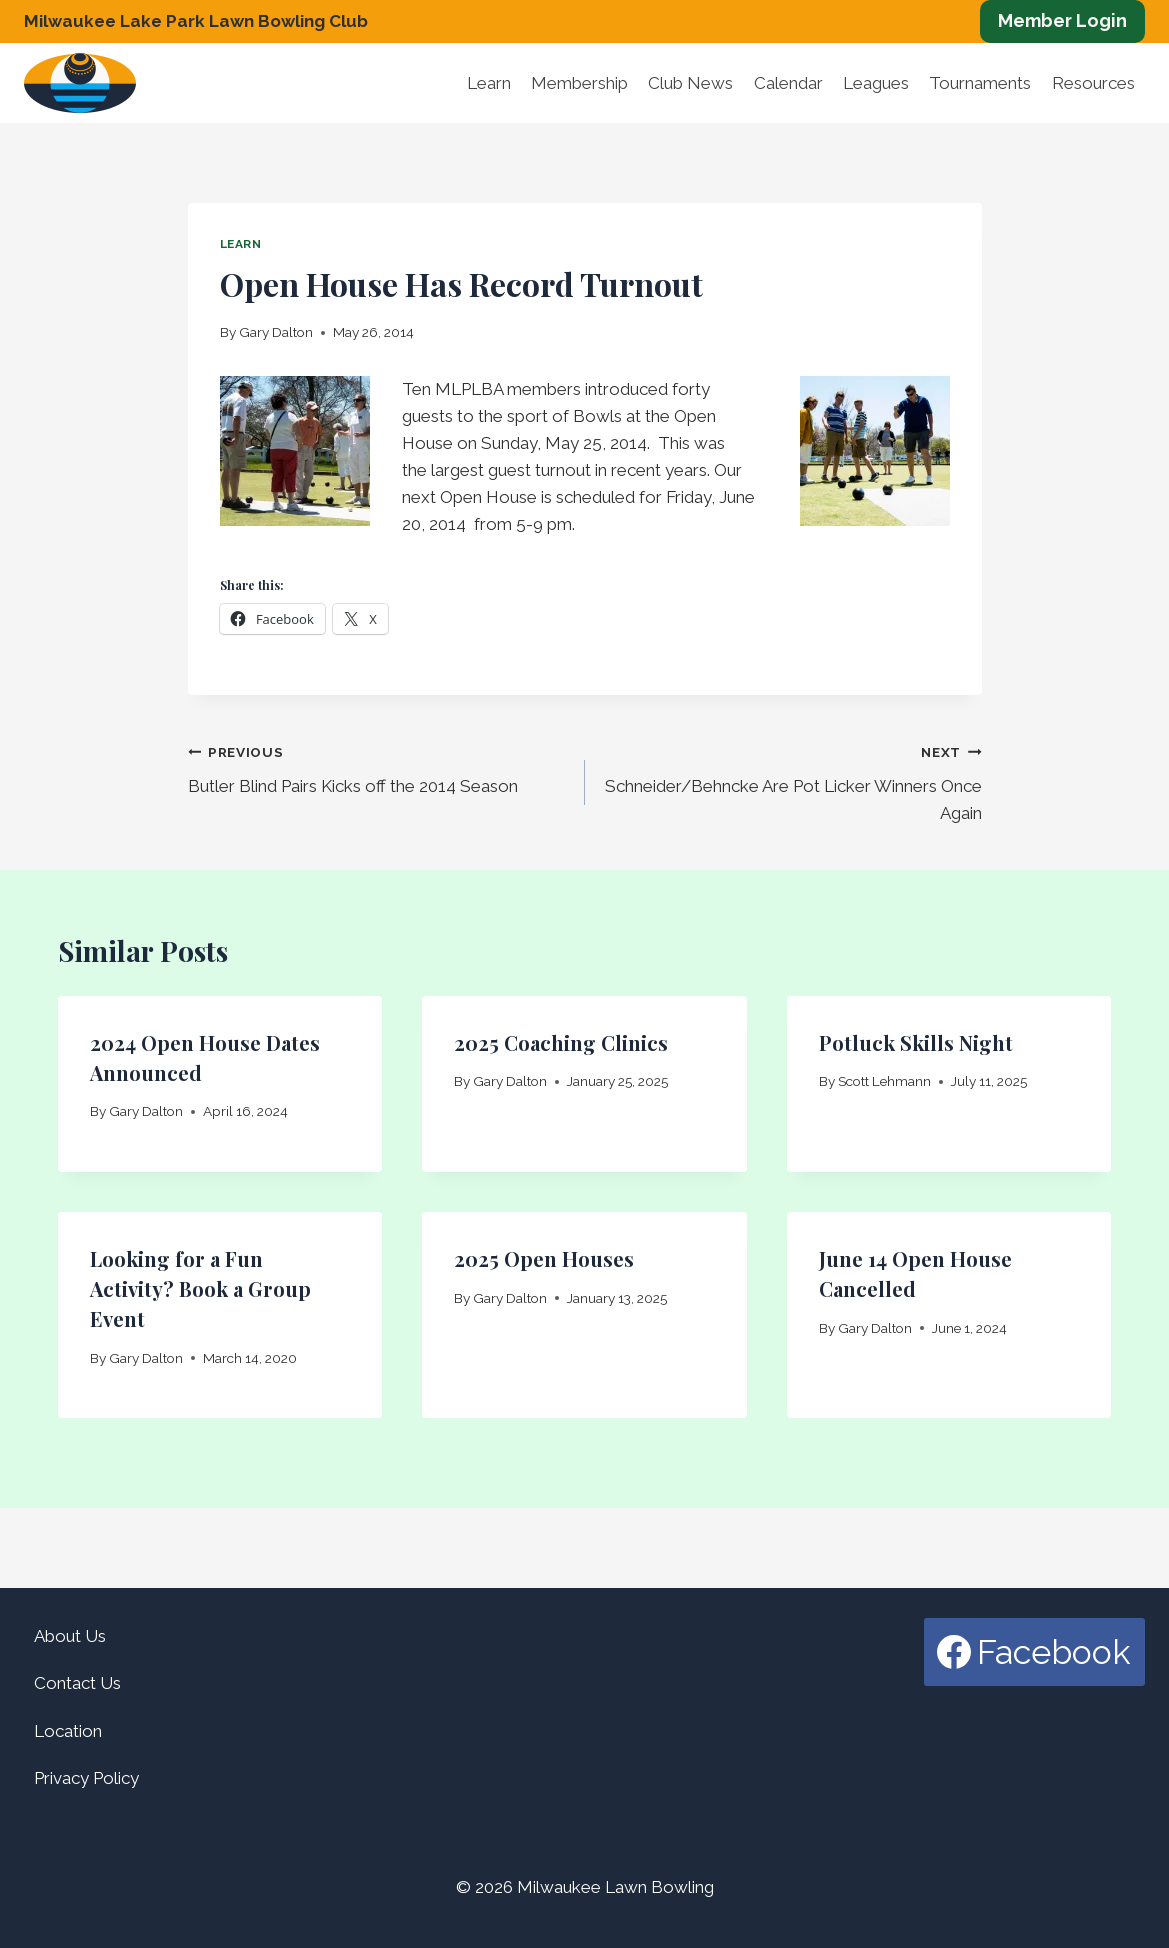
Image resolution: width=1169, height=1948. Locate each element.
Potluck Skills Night (916, 1042)
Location (68, 1731)
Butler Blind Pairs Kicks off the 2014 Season (378, 767)
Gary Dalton (276, 332)
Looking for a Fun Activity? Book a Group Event (200, 1288)
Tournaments (980, 83)
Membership (579, 83)
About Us (70, 1636)
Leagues (876, 83)
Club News (690, 83)
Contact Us (77, 1683)
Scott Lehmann (884, 1081)
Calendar (788, 83)
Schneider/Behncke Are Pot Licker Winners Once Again (792, 781)
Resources (1093, 83)
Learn (489, 83)
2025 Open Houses (544, 1258)
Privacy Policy (86, 1778)
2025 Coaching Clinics (561, 1042)
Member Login (1062, 20)
